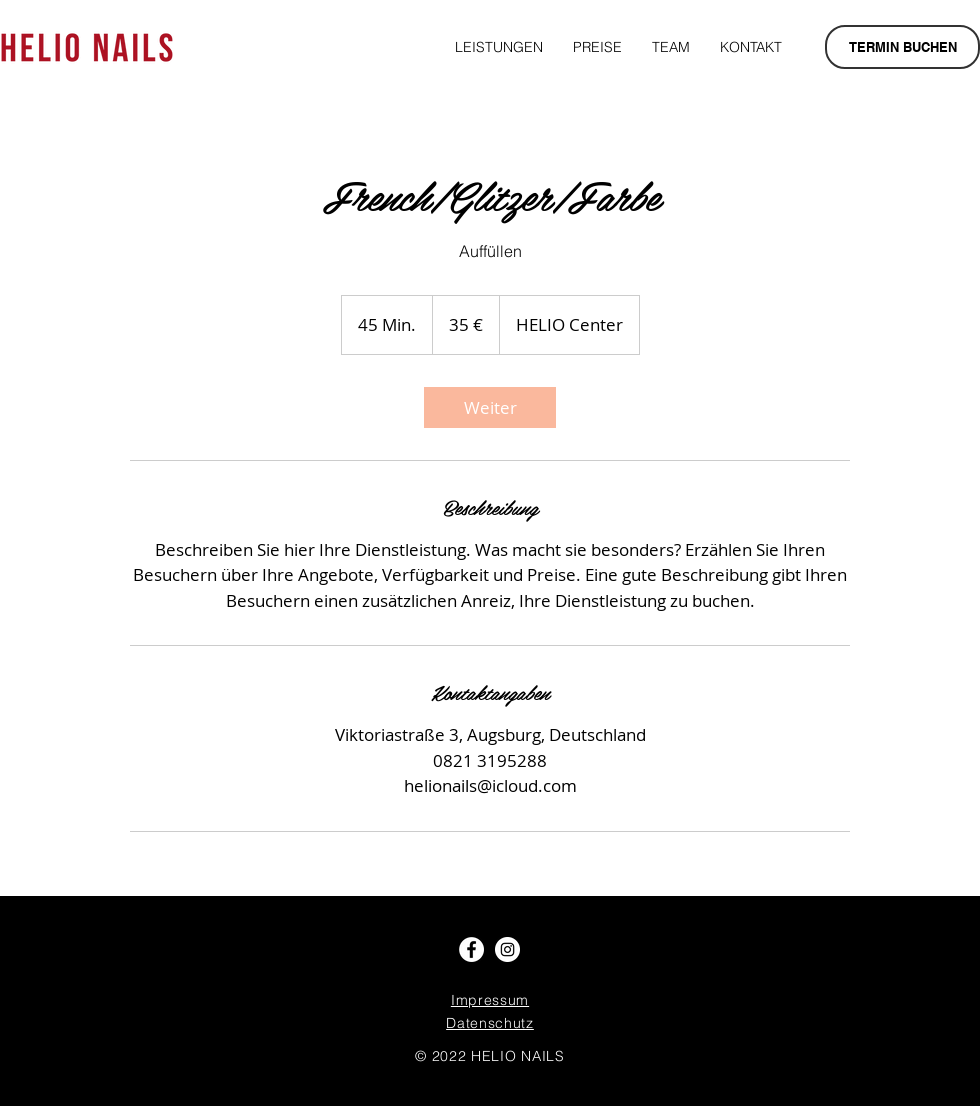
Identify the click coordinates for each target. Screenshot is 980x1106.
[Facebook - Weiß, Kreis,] (471, 949)
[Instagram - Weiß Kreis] (507, 949)
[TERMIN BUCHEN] (902, 47)
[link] (490, 407)
